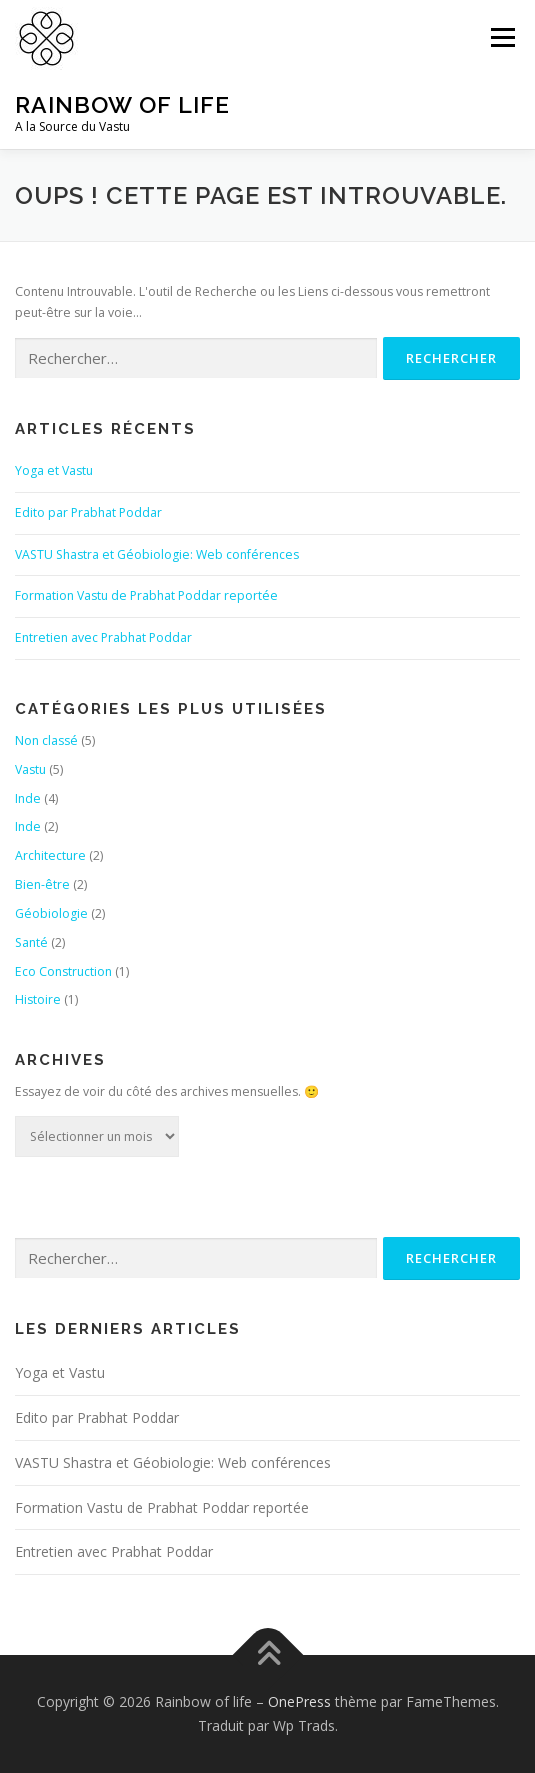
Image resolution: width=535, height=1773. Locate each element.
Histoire (38, 999)
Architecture (50, 855)
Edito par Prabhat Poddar (88, 512)
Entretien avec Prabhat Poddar (103, 637)
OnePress (299, 1701)
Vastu (30, 769)
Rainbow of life (122, 104)
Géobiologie (51, 913)
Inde (28, 798)
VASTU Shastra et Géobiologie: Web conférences (157, 554)
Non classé (46, 740)
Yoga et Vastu (54, 470)
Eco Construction (63, 971)
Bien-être (42, 884)
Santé (31, 942)
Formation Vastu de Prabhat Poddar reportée (146, 595)
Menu (501, 37)
